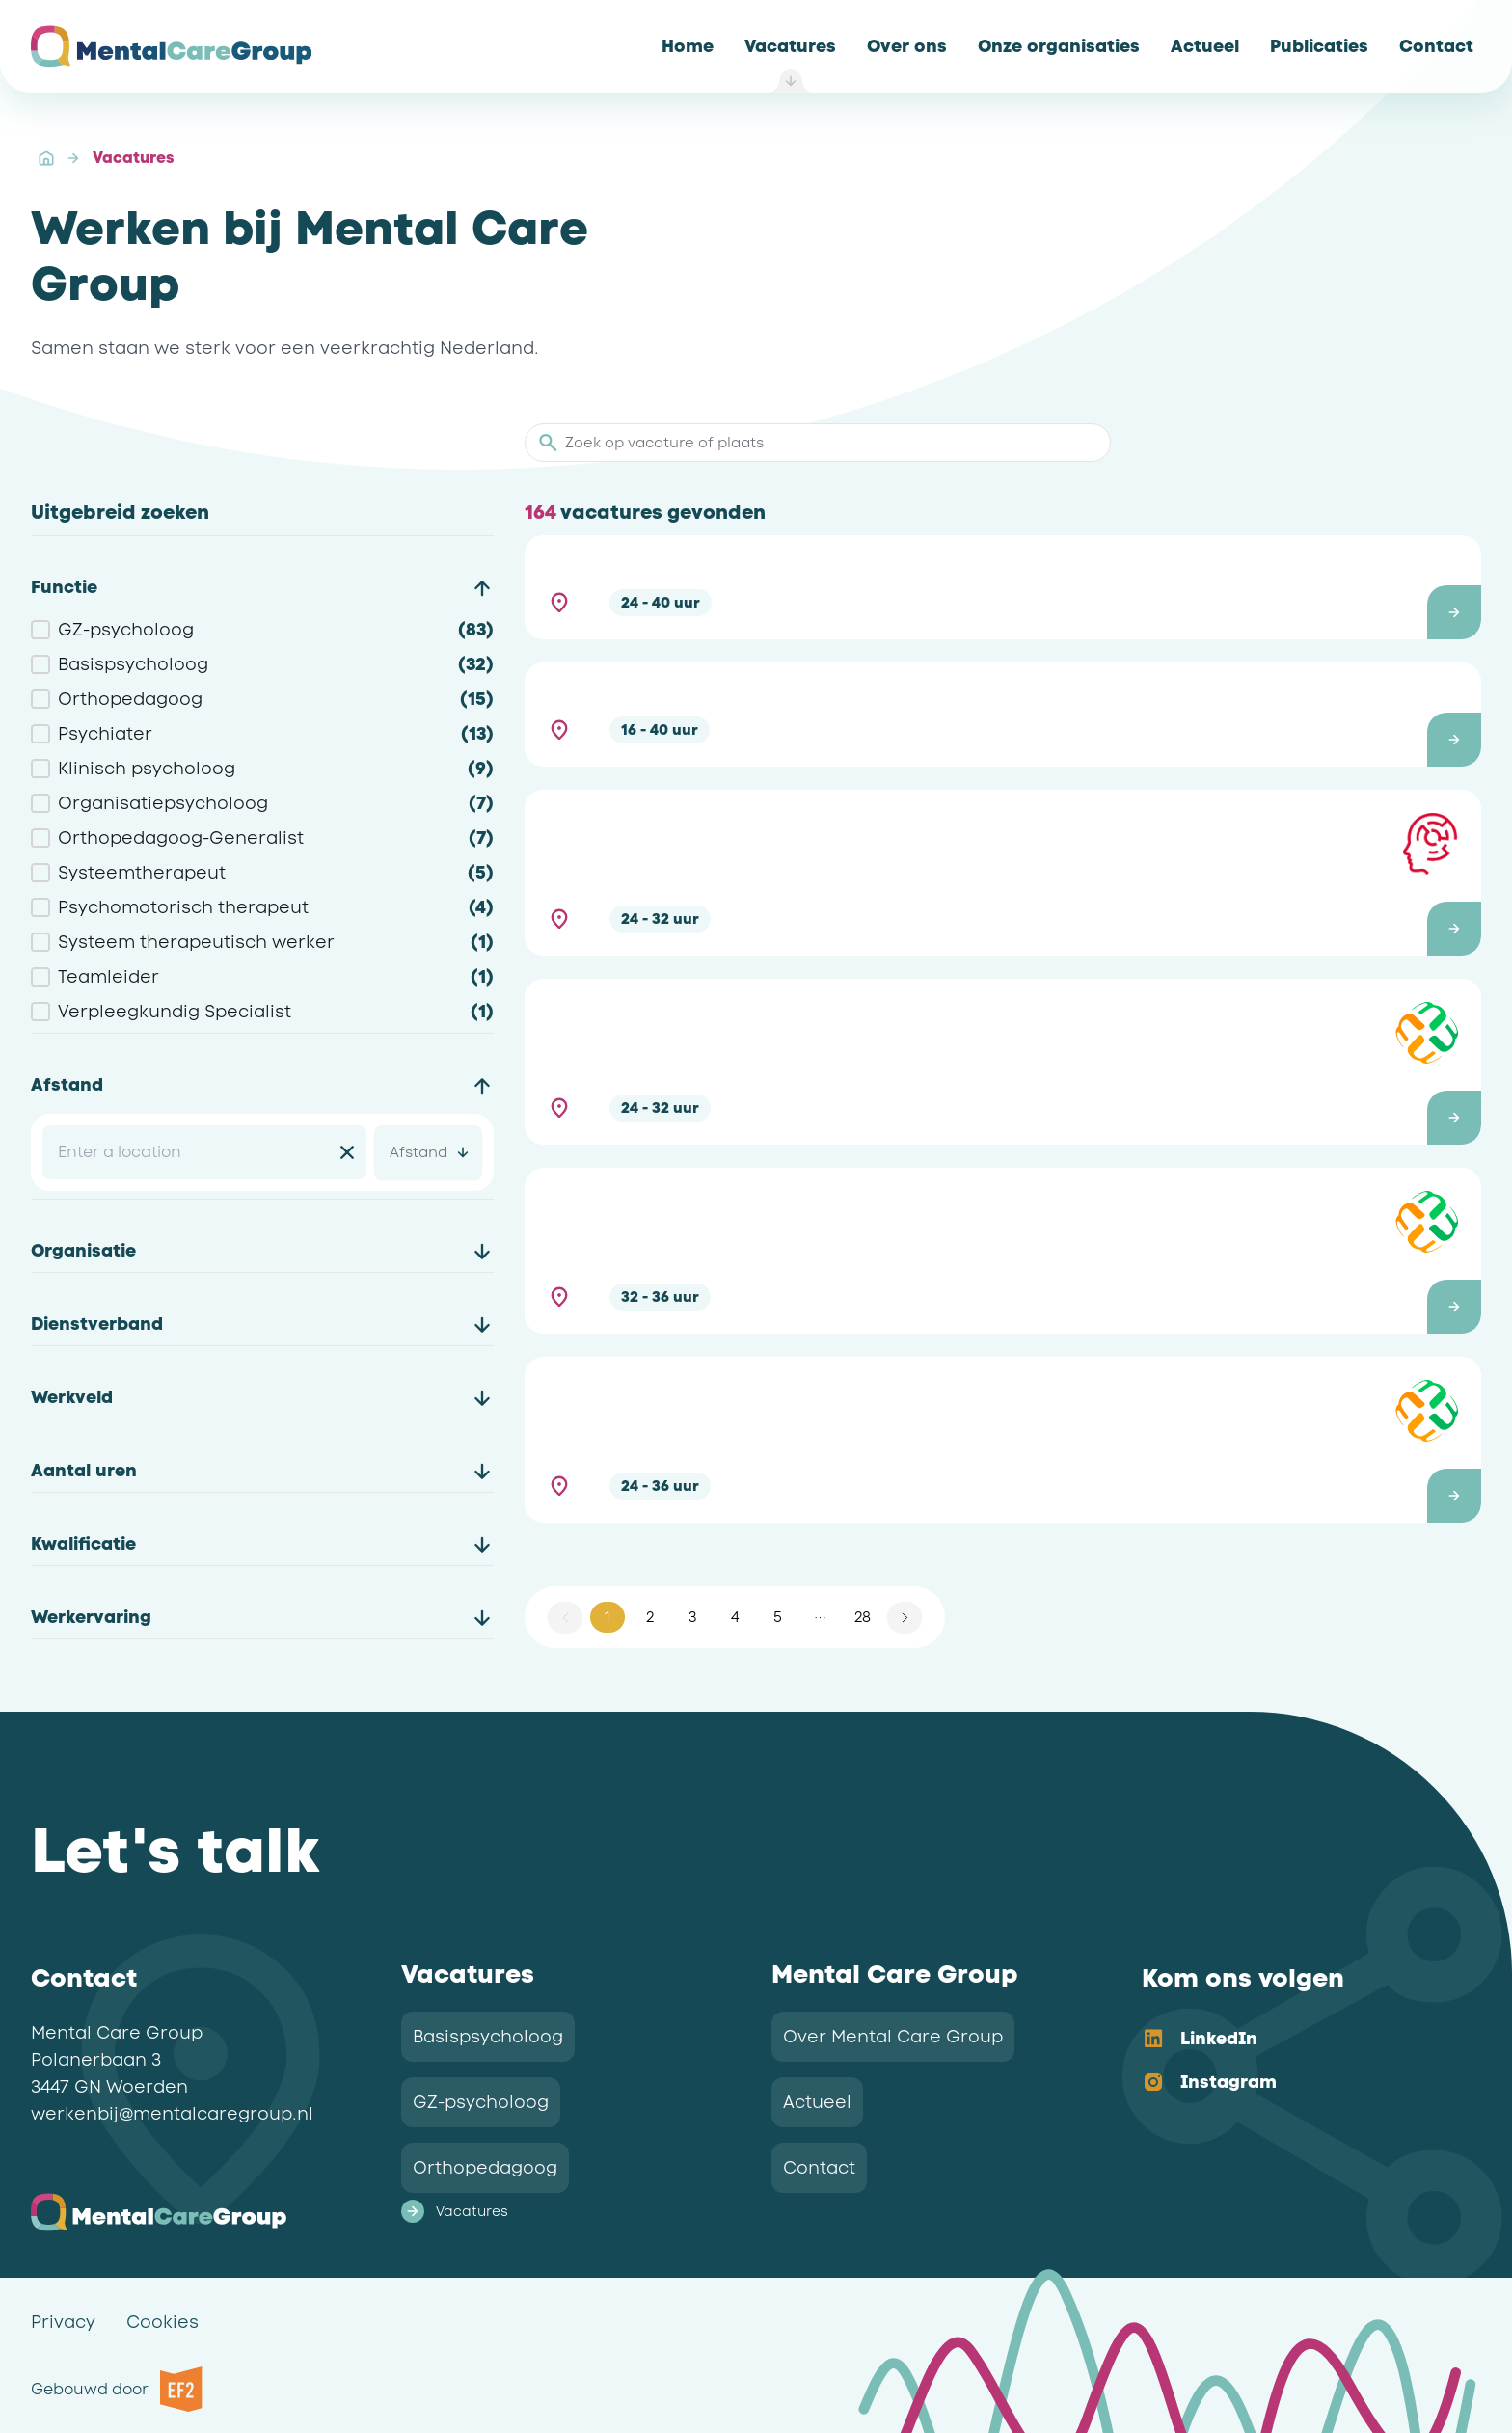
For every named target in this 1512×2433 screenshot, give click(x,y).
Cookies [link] (162, 2322)
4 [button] (735, 1617)
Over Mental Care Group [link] (893, 2036)
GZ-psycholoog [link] (481, 2102)
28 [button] (862, 1617)
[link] (687, 46)
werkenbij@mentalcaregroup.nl (172, 2113)
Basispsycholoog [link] (488, 2036)
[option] (1296, 2040)
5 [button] (777, 1617)
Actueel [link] (817, 2102)
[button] (1003, 587)
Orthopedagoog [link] (485, 2167)
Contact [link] (819, 2167)
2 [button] (650, 1617)
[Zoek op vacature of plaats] (828, 442)
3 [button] (692, 1617)
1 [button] (607, 1617)
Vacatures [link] (133, 158)
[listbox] (1296, 2061)
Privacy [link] (63, 2322)
